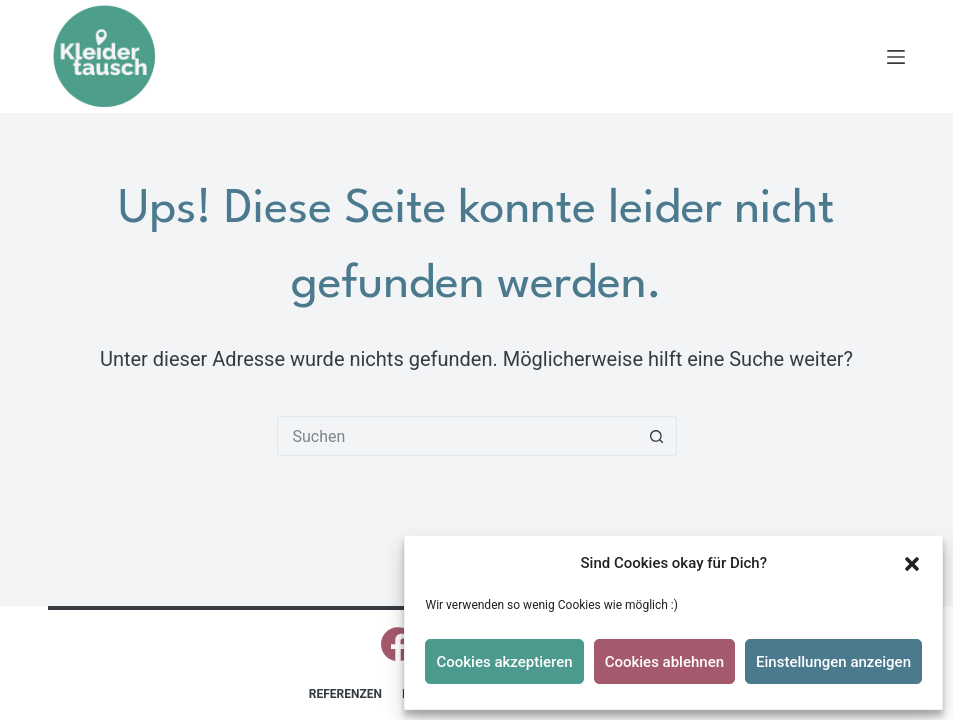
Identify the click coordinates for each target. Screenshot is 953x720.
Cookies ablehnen (664, 662)
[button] (912, 564)
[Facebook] (398, 644)
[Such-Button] (657, 436)
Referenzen (345, 694)
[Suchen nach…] (457, 436)
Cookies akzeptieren (504, 662)
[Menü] (896, 57)
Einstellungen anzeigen (833, 662)
